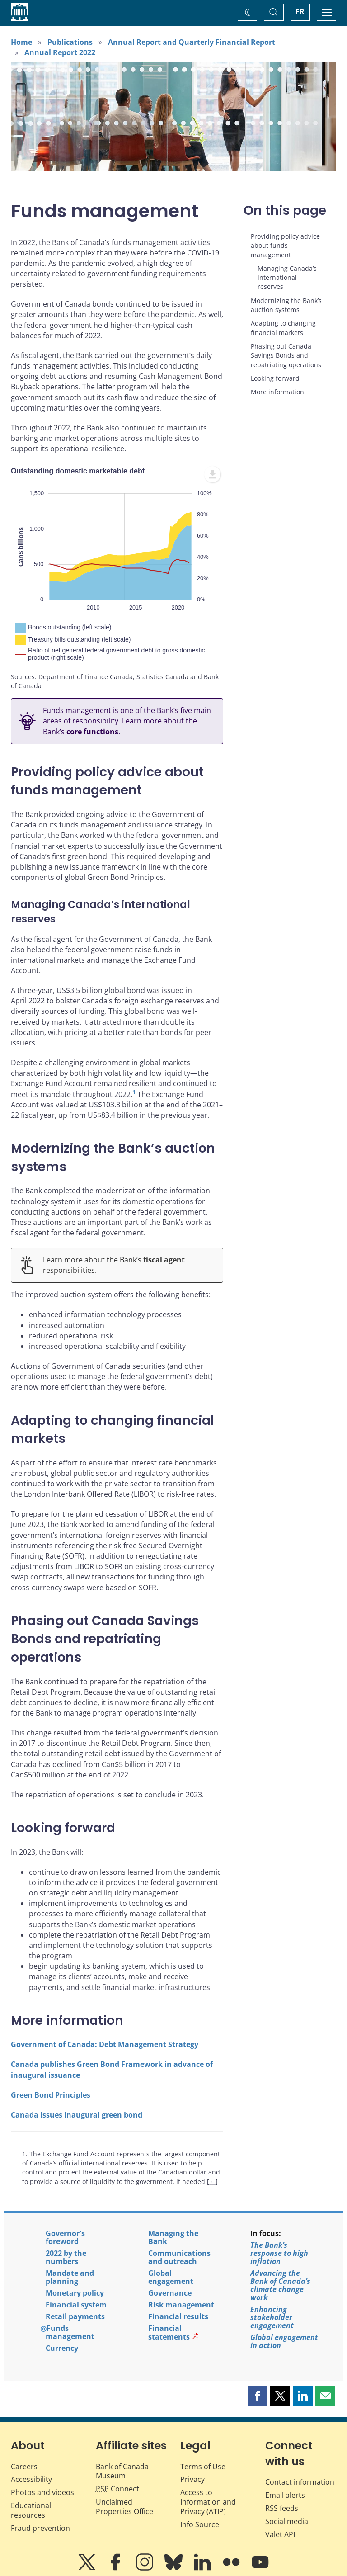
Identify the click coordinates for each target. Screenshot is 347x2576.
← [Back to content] (212, 2181)
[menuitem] (212, 474)
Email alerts (285, 2495)
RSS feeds (281, 2508)
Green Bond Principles (50, 2095)
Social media (286, 2521)
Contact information (299, 2482)
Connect (117, 2489)
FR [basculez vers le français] (300, 12)
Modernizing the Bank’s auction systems (286, 305)
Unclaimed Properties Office (124, 2506)
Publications (70, 42)
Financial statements (169, 2332)
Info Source (199, 2524)
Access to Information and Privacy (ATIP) (208, 2501)
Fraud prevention (40, 2528)
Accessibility (31, 2479)
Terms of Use (202, 2467)
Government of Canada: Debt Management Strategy (104, 2044)
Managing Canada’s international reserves (287, 277)
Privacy (192, 2479)
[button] (257, 2396)
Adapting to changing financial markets (283, 327)
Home (21, 42)
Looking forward (275, 378)
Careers (24, 2467)
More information (277, 392)
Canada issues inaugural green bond (76, 2115)
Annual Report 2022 (59, 52)
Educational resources (31, 2510)
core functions (92, 732)
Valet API (280, 2534)
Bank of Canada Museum (122, 2471)
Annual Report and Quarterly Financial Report (191, 42)
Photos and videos (42, 2492)
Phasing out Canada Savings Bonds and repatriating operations (286, 355)
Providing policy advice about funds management (285, 245)
